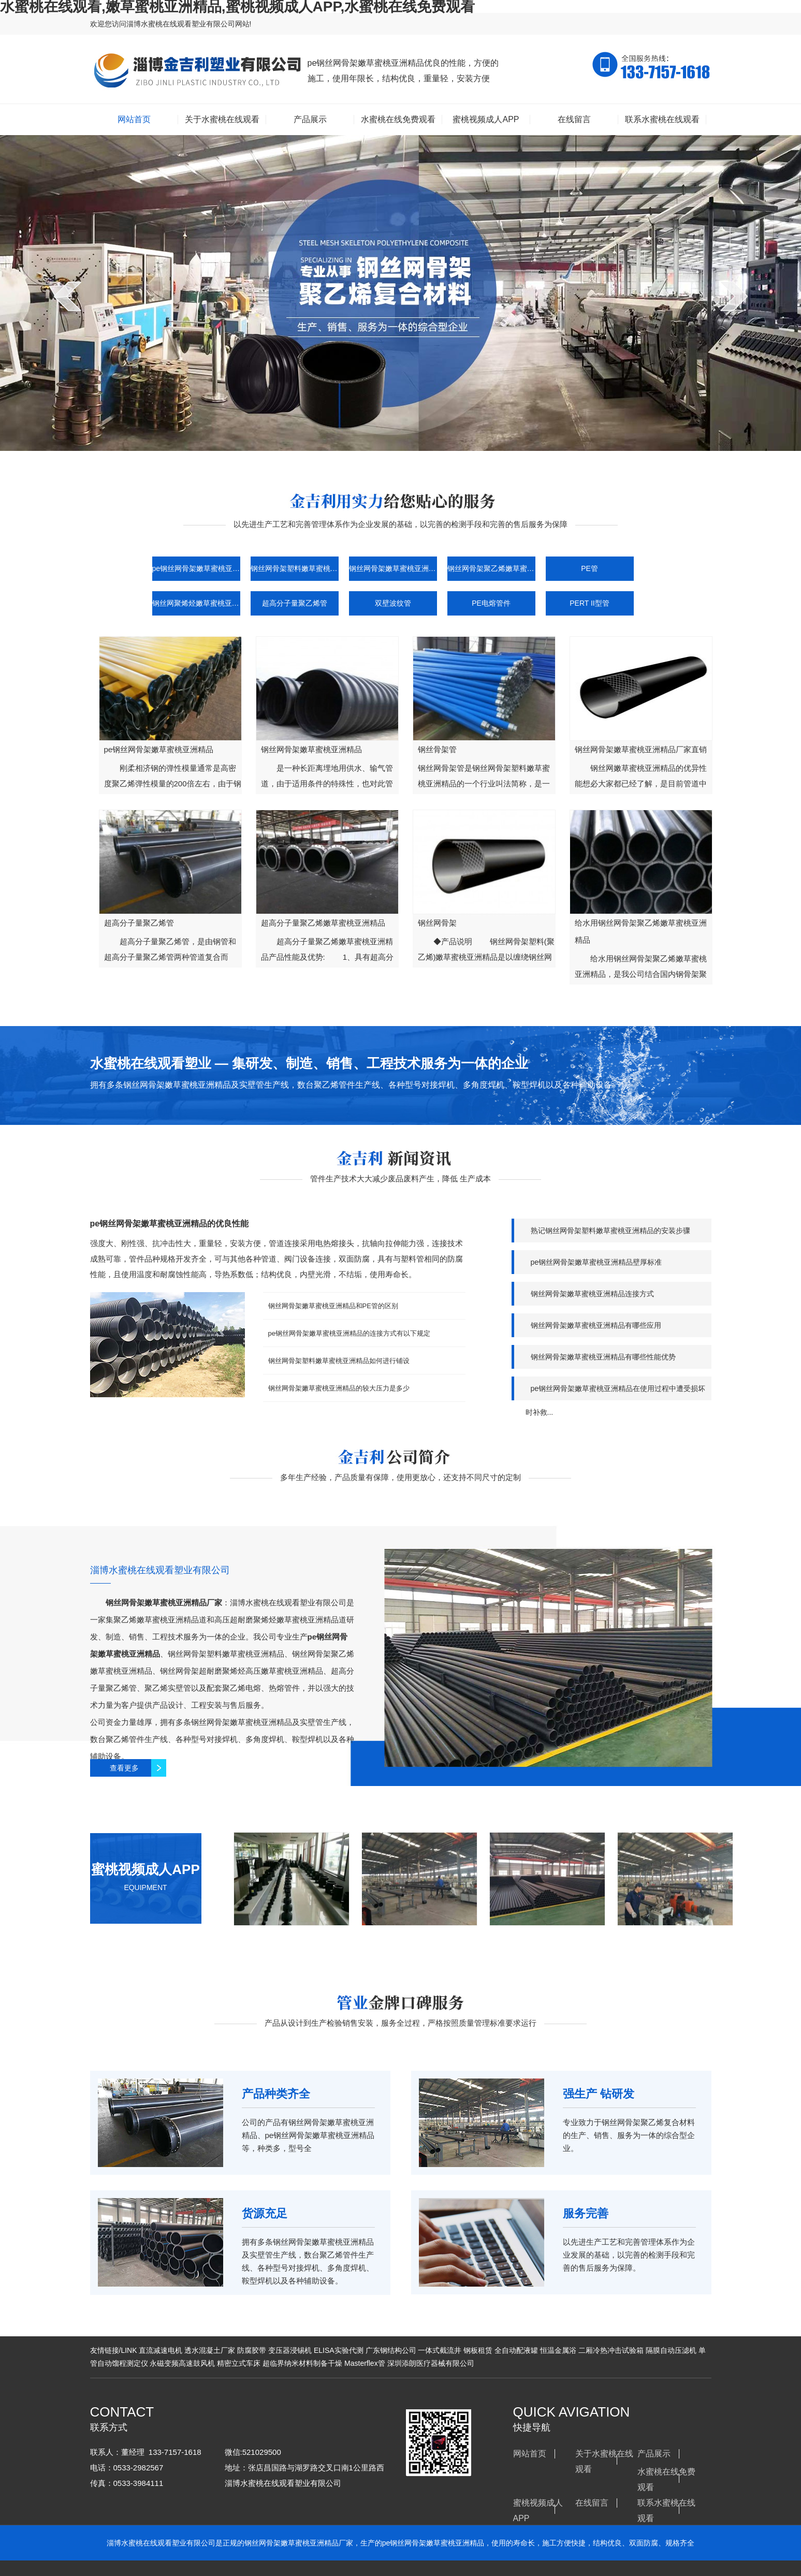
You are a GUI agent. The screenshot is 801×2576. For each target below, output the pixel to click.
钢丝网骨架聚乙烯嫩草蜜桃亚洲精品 (491, 568)
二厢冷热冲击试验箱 (611, 2350)
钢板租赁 (477, 2350)
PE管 (589, 568)
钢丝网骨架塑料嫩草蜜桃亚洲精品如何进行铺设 (339, 1361)
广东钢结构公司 (391, 2350)
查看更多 (128, 1768)
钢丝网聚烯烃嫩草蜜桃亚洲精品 (196, 603)
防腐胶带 (251, 2350)
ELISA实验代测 (338, 2350)
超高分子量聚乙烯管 (294, 603)
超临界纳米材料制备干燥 (302, 2363)
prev (67, 296)
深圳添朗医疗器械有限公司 (430, 2363)
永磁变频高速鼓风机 (182, 2363)
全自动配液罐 (516, 2350)
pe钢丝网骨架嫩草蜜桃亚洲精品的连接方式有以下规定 (349, 1333)
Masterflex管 (364, 2363)
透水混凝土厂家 (209, 2350)
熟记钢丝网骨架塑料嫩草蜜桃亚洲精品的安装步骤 (610, 1230)
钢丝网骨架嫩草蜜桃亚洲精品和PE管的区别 (333, 1306)
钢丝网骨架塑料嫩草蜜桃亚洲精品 (295, 568)
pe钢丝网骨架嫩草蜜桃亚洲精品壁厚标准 (596, 1262)
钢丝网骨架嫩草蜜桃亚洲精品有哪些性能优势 (603, 1357)
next (734, 296)
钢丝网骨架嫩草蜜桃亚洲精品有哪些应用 (596, 1325)
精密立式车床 (238, 2363)
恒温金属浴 (558, 2350)
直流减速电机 (160, 2350)
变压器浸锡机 (290, 2350)
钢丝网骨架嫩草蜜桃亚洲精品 (393, 568)
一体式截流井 (439, 2350)
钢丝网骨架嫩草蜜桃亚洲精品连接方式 (592, 1294)
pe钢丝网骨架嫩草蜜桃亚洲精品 (196, 568)
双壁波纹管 (393, 603)
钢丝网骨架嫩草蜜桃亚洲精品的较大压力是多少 (339, 1388)
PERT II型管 (589, 603)
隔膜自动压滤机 (671, 2350)
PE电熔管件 (491, 603)
